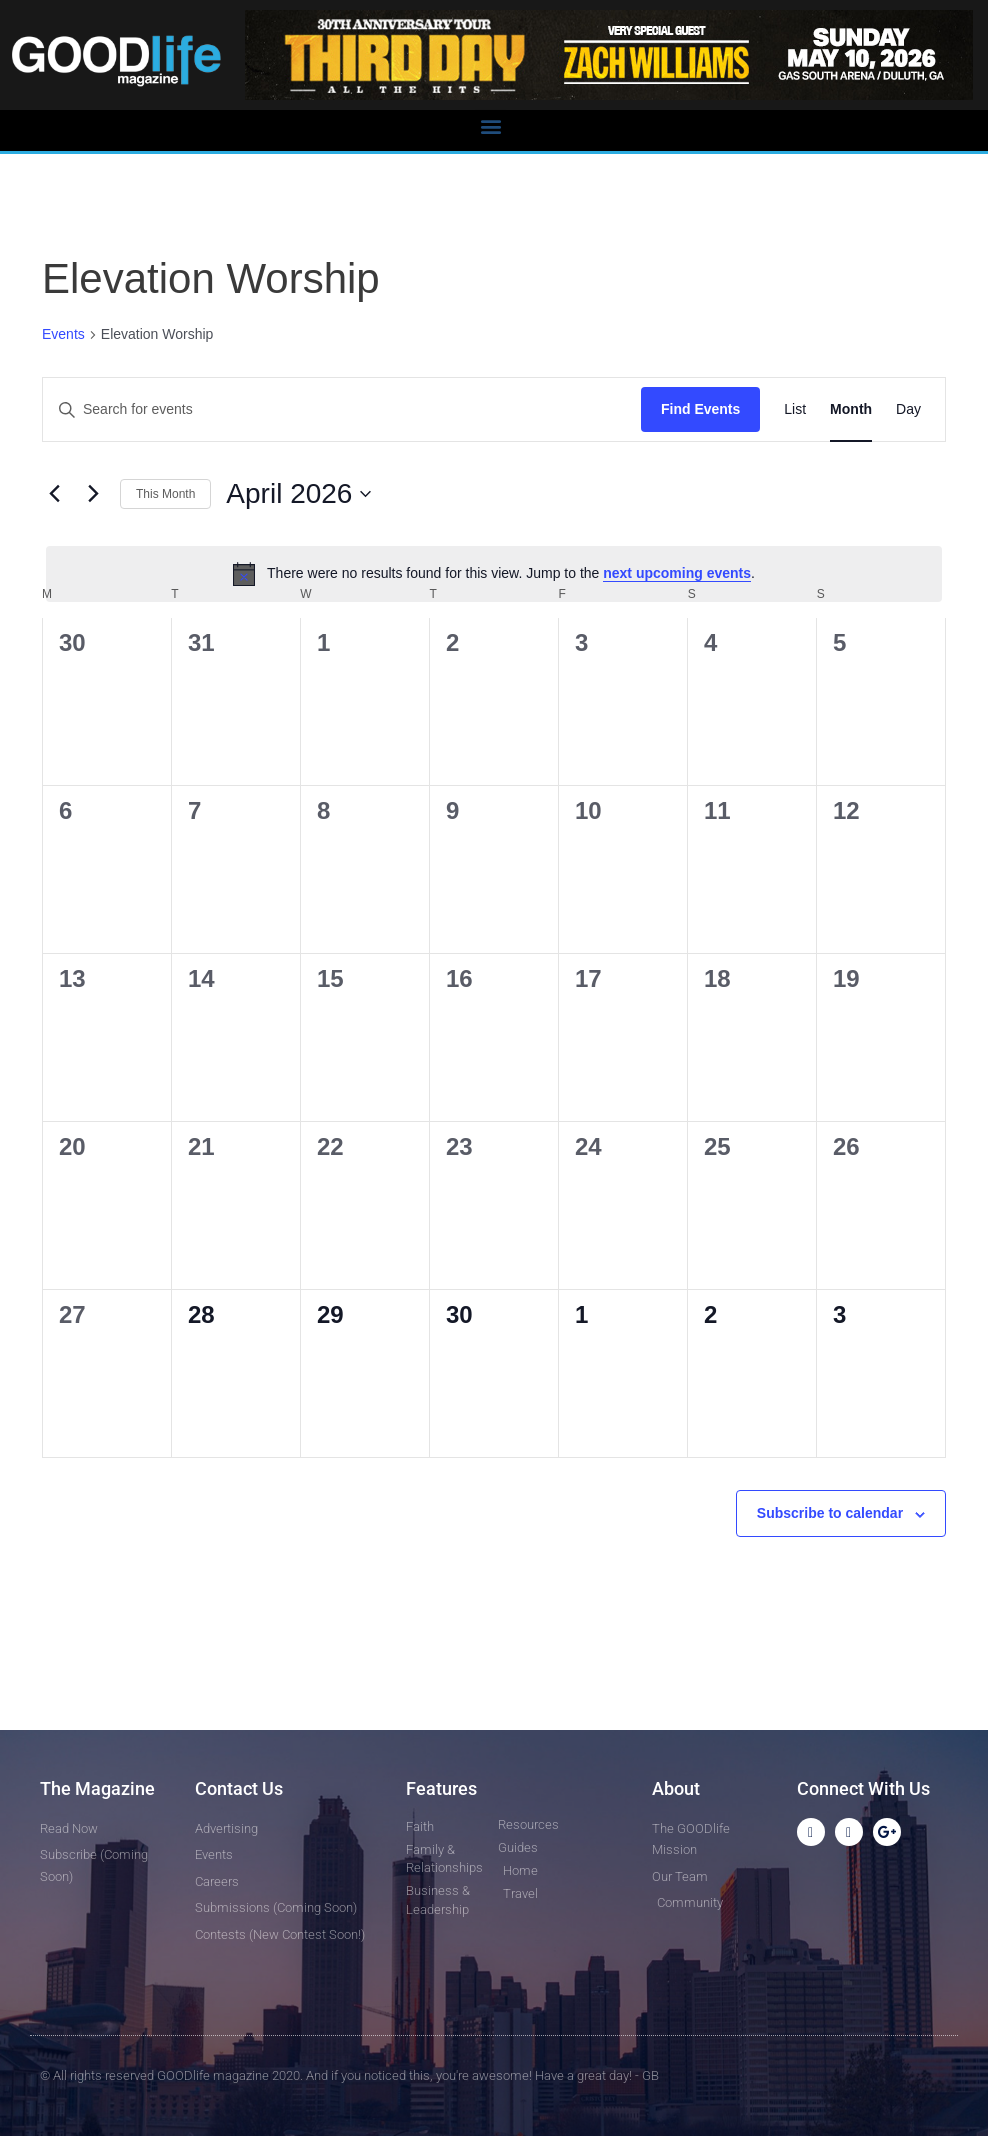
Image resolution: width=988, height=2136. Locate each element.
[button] (490, 125)
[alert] (494, 574)
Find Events (700, 409)
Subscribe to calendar (830, 1513)
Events (63, 334)
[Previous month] (54, 494)
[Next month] (93, 494)
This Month (165, 494)
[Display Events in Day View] (908, 409)
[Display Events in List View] (795, 409)
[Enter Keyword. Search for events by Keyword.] (342, 409)
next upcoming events (677, 573)
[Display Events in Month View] (851, 409)
